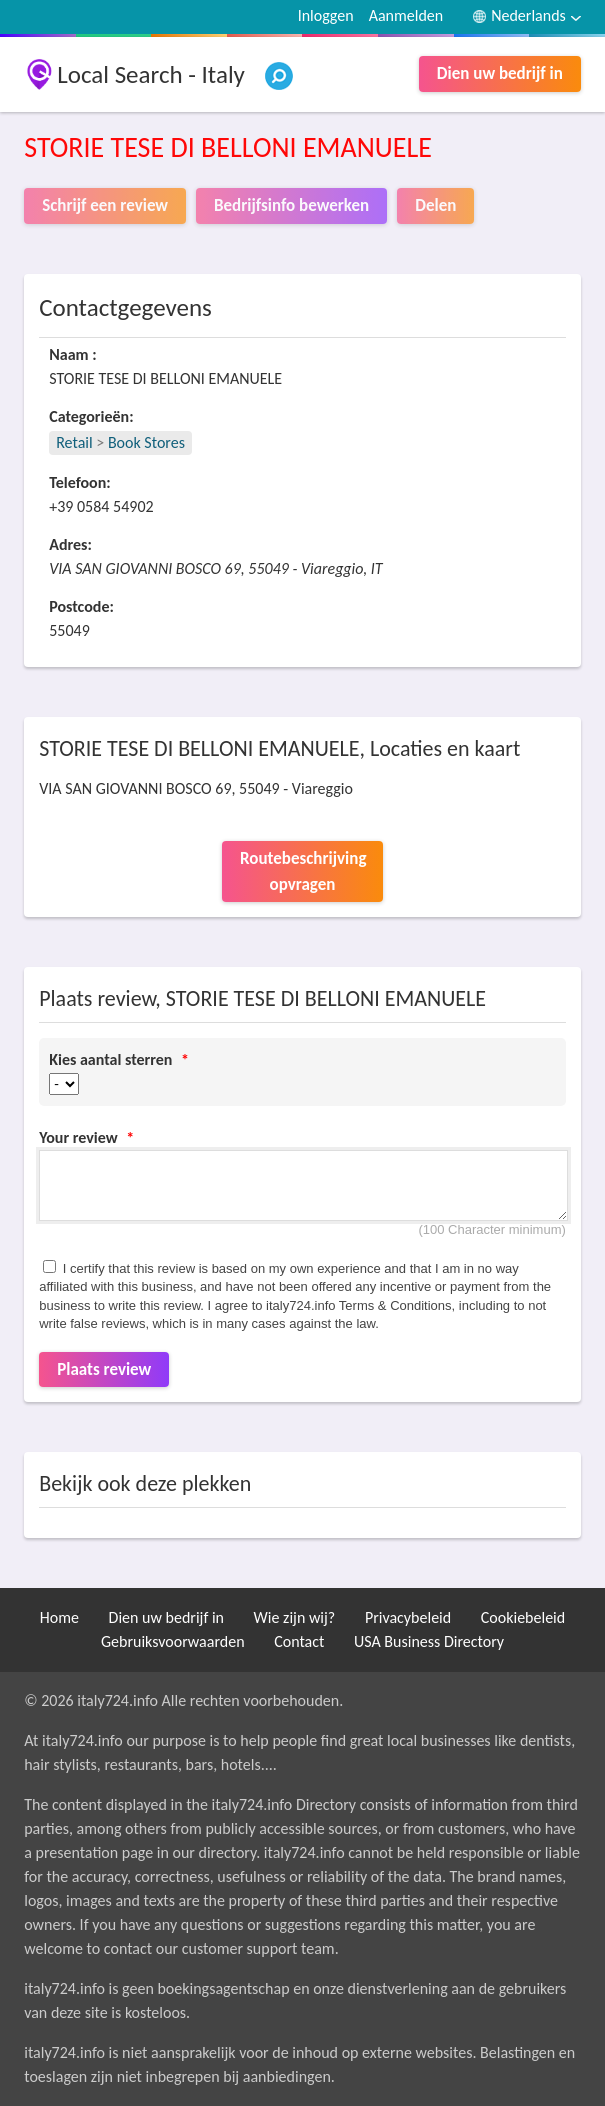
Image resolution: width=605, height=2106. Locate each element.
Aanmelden (406, 15)
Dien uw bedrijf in (500, 73)
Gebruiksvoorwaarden (173, 1641)
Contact (299, 1641)
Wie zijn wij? (295, 1617)
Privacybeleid (408, 1617)
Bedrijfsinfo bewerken (291, 205)
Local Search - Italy (151, 74)
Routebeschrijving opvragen (303, 871)
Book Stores (146, 442)
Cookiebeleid (523, 1617)
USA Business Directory (429, 1641)
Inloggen (326, 15)
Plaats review (104, 1369)
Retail (74, 442)
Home (59, 1617)
